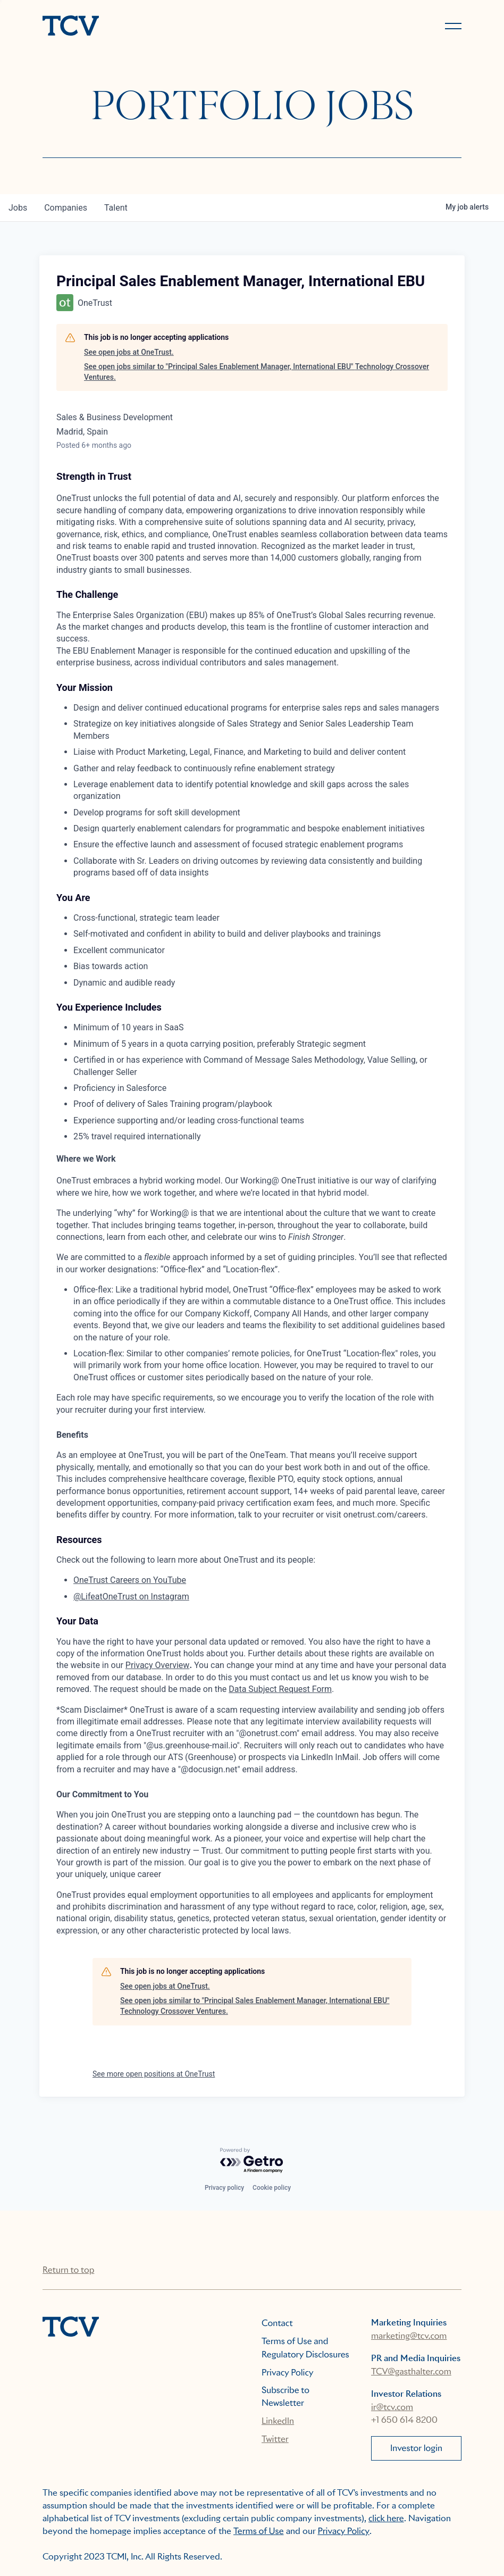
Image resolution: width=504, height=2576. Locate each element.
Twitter (275, 2439)
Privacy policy (224, 2187)
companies (65, 208)
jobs (18, 208)
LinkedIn (278, 2421)
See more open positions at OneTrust (154, 2074)
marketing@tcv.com (409, 2335)
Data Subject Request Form (280, 1689)
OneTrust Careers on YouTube (129, 1580)
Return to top (68, 2269)
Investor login (416, 2448)
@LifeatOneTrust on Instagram (131, 1596)
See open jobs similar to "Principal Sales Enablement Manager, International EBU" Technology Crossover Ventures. (256, 371)
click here (386, 2518)
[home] (142, 26)
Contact (277, 2323)
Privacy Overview (157, 1665)
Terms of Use (258, 2531)
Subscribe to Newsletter (285, 2396)
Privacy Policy (288, 2372)
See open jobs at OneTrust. (129, 352)
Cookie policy (272, 2187)
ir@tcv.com (392, 2407)
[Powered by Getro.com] (252, 2161)
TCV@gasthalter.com (411, 2371)
